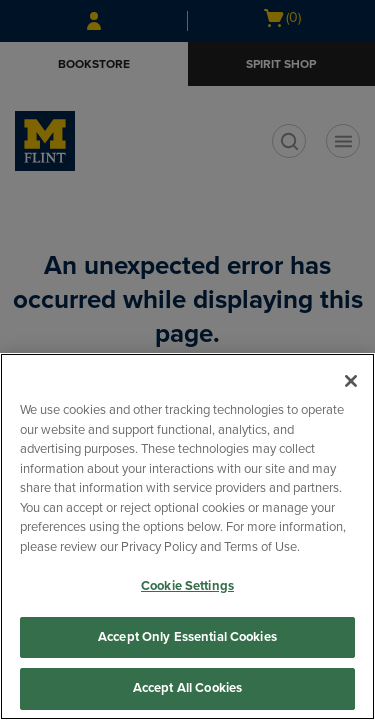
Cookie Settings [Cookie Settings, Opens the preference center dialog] (187, 586)
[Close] (351, 381)
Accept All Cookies (187, 688)
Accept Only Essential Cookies (187, 637)
